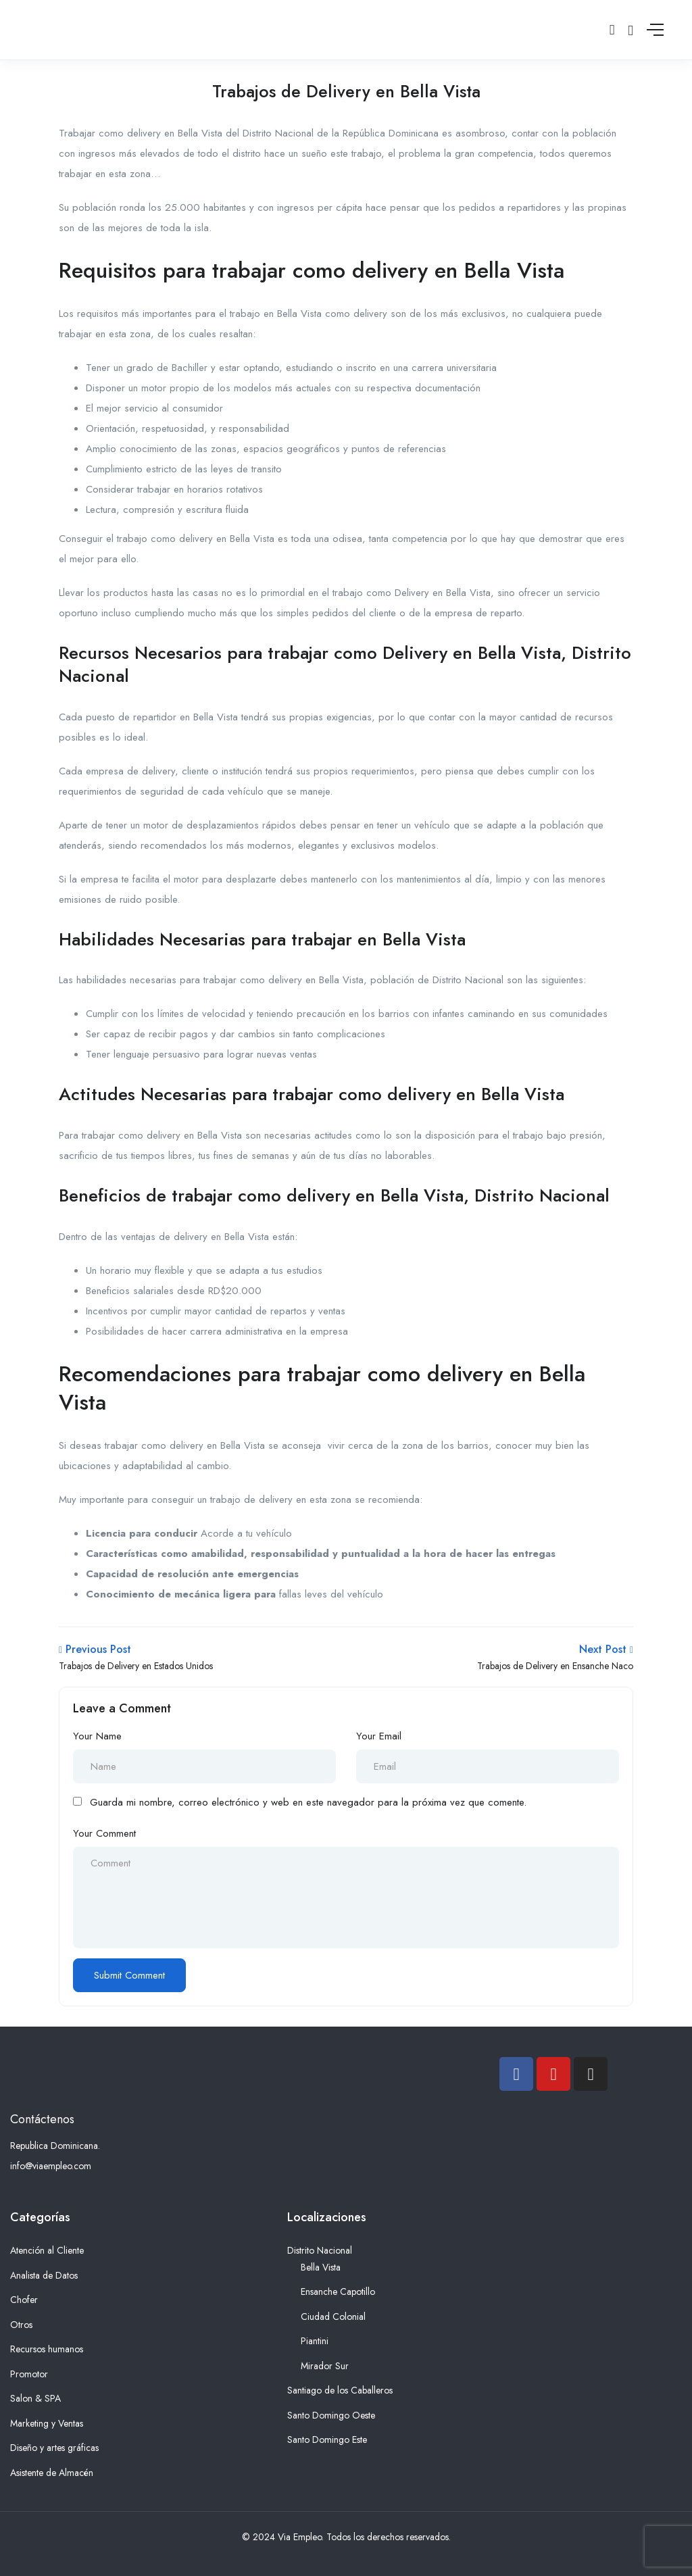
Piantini (314, 2341)
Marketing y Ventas (46, 2423)
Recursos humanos (46, 2349)
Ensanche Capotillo (338, 2291)
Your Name (97, 1736)
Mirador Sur (325, 2366)
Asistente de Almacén (51, 2472)
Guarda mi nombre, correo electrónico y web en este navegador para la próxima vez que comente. (308, 1802)
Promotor (29, 2374)
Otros (21, 2324)
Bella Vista (321, 2267)
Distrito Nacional (319, 2250)
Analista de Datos (44, 2275)
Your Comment (104, 1833)
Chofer (24, 2299)
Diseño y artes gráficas (54, 2447)
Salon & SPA (35, 2398)
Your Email (378, 1736)
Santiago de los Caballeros (340, 2390)
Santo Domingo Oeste (331, 2415)
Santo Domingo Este (327, 2439)
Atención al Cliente (47, 2250)
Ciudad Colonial (333, 2316)
